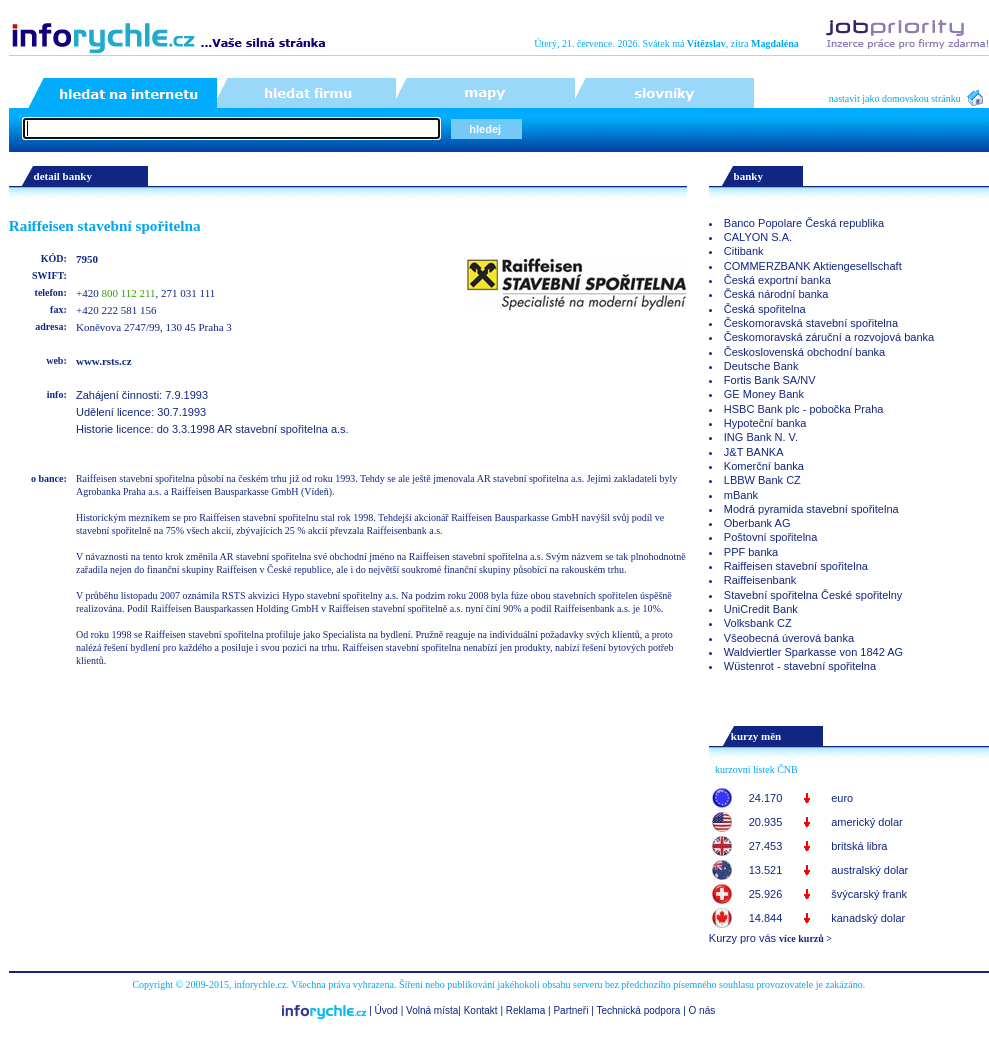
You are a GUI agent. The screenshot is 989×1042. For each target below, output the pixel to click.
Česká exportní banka (777, 280)
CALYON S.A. (758, 237)
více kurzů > (805, 938)
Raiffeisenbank (760, 580)
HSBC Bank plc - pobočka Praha (804, 409)
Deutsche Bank (761, 366)
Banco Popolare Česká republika (804, 223)
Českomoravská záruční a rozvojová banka (829, 337)
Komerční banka (764, 466)
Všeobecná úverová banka (789, 638)
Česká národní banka (776, 294)
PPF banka (751, 552)
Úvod (386, 1010)
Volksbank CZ (758, 623)
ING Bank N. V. (761, 437)
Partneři (570, 1010)
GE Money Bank (764, 394)
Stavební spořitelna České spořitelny (813, 595)
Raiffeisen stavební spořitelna (796, 566)
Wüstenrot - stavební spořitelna (800, 666)
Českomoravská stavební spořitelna (811, 323)
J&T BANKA (754, 452)
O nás (702, 1010)
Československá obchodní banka (804, 352)
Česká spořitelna (765, 309)
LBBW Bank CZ (762, 480)
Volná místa (432, 1010)
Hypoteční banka (765, 423)
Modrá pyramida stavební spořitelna (811, 509)
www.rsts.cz (104, 361)
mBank (741, 495)
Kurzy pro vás (742, 938)
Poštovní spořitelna (771, 537)
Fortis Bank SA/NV (770, 380)
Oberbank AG (757, 523)
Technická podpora (638, 1010)
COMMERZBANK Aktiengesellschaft (813, 266)
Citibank (744, 251)
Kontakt (481, 1010)
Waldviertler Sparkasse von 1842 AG (813, 652)
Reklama (525, 1010)
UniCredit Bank (761, 609)
